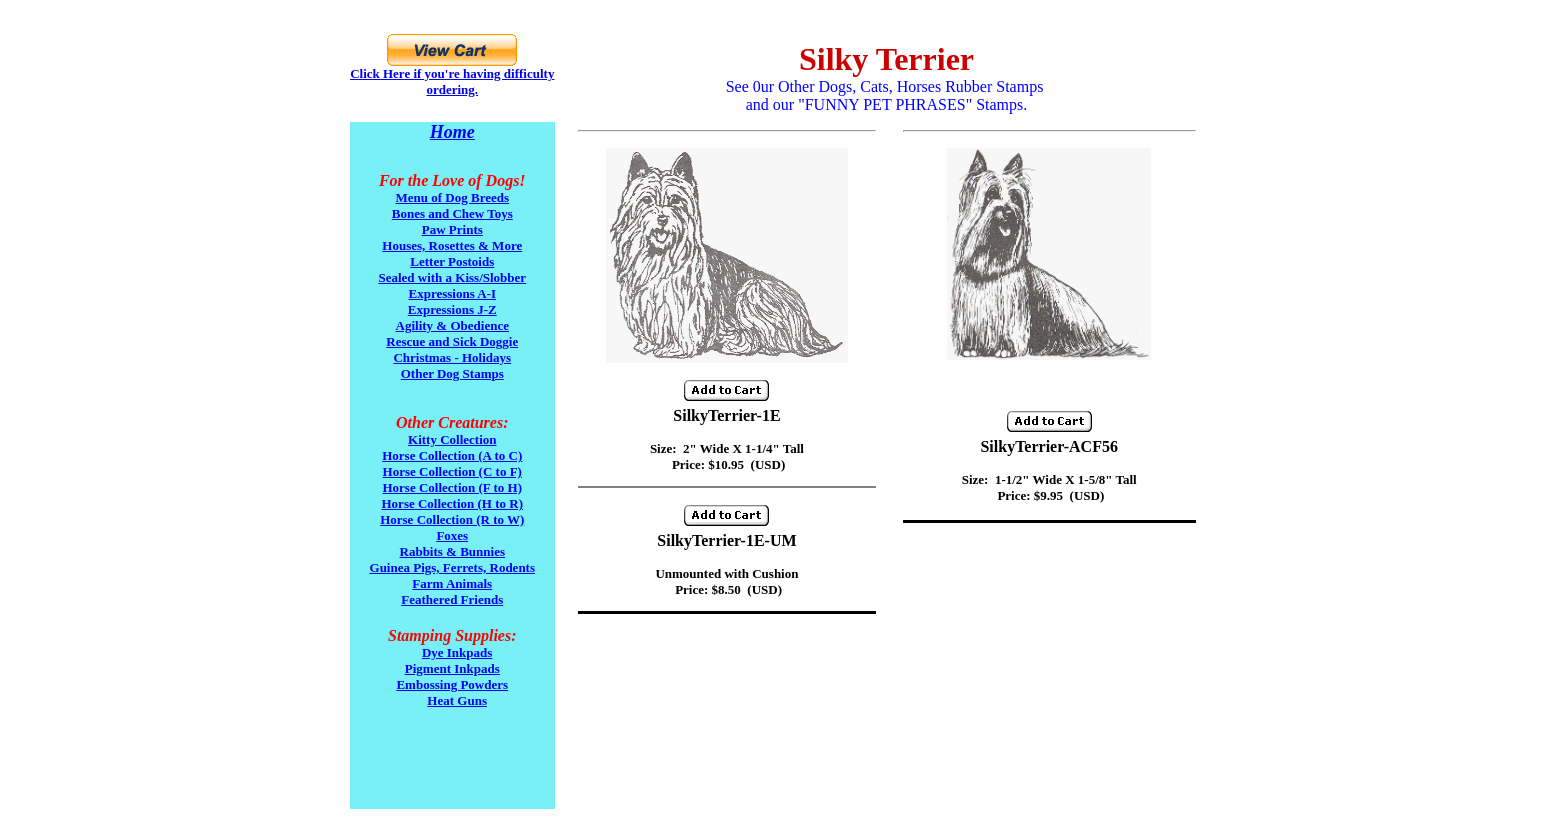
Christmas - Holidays (452, 357)
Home (452, 132)
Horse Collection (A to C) (452, 455)
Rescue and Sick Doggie (452, 341)
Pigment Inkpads (452, 668)
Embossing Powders (452, 684)
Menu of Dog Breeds (453, 197)
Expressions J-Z (452, 309)
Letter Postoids (452, 261)
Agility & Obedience (452, 325)
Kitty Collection (452, 439)
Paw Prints (452, 229)
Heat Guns (457, 700)
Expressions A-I (452, 293)
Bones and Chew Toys (452, 213)
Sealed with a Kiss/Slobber (452, 277)
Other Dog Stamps (452, 373)
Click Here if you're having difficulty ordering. (452, 81)
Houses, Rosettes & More (452, 245)
